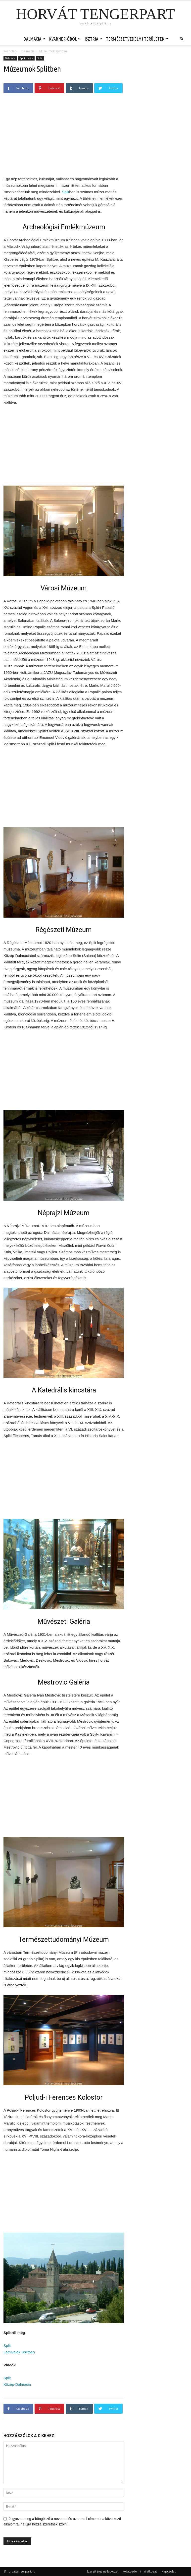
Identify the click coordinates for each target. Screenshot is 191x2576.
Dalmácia (34, 38)
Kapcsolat (169, 2571)
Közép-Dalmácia (17, 2384)
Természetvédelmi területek (137, 38)
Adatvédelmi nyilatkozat (140, 2571)
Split (40, 58)
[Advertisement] (63, 137)
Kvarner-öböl (65, 38)
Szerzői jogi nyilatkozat (102, 2571)
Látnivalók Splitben (19, 2352)
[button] (182, 39)
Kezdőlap (10, 51)
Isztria (93, 38)
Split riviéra (26, 58)
